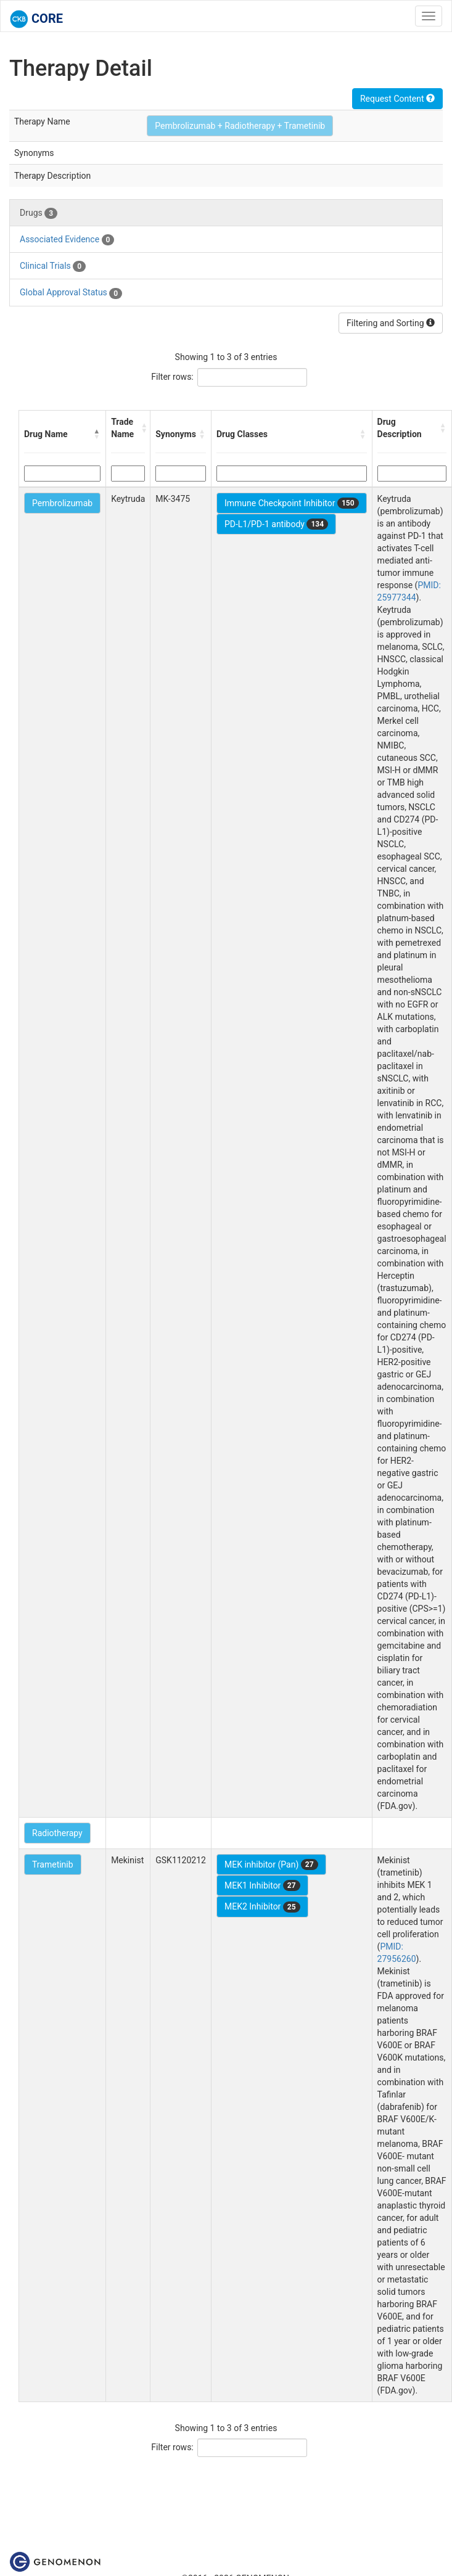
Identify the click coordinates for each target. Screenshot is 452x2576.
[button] (97, 434)
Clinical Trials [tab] (53, 266)
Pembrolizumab (62, 503)
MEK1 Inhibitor (262, 1885)
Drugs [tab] (38, 213)
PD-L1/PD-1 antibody (276, 524)
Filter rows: (172, 377)
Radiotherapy (57, 1833)
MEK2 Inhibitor (262, 1907)
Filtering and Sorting (391, 323)
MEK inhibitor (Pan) (271, 1864)
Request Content (397, 99)
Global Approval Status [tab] (71, 292)
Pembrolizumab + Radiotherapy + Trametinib (240, 126)
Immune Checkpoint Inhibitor (291, 503)
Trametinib (52, 1864)
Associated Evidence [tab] (67, 239)
